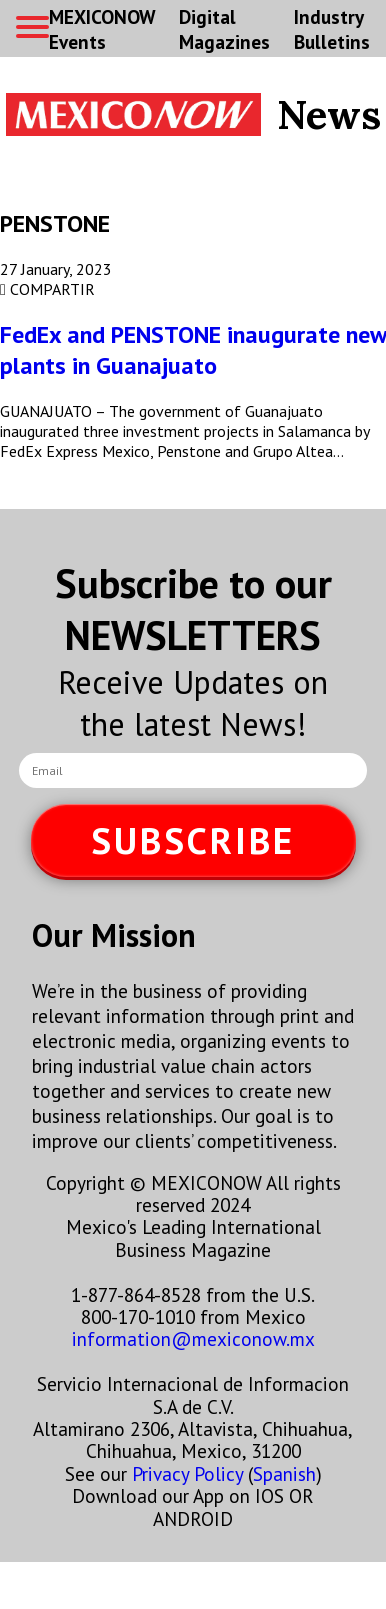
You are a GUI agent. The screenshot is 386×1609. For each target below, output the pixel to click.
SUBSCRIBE (193, 840)
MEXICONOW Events (102, 29)
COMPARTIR (47, 289)
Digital (224, 29)
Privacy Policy (187, 1473)
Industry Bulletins (332, 29)
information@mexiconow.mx (193, 1338)
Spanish (284, 1473)
